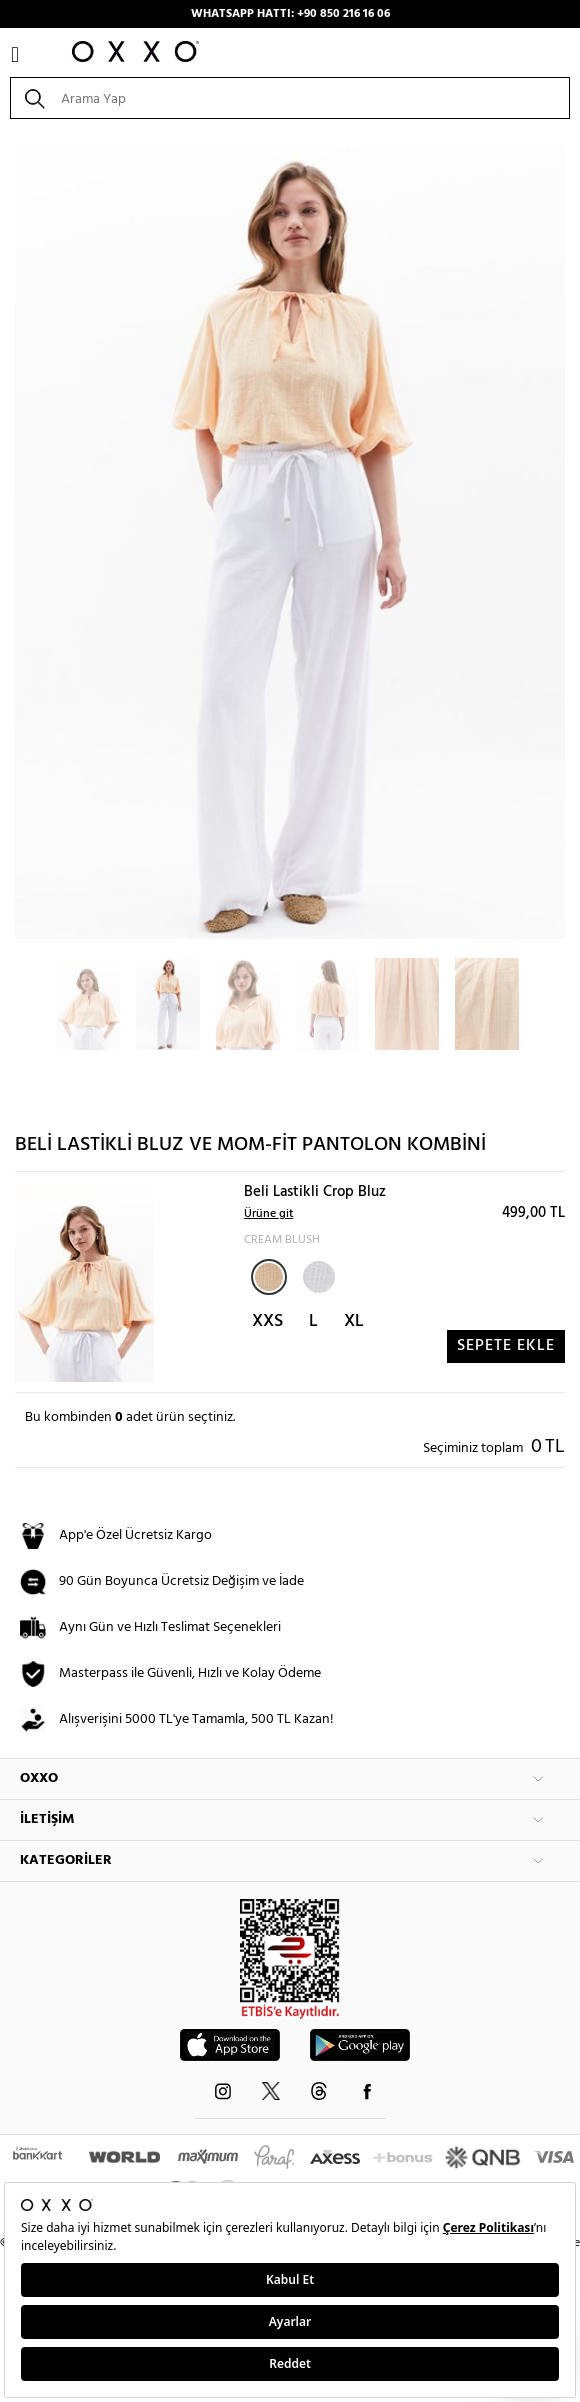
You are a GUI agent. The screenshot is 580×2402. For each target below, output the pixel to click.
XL (354, 1321)
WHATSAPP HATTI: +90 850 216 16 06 (290, 14)
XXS (267, 1321)
